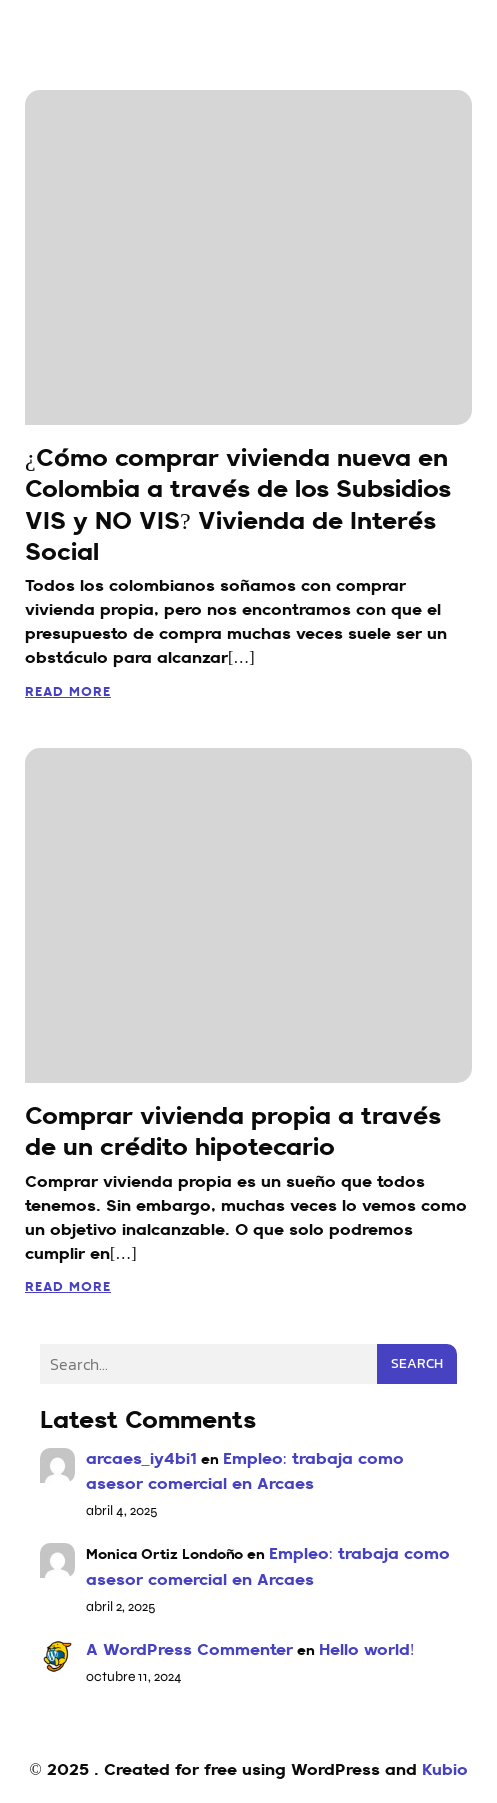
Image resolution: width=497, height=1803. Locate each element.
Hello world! (367, 1651)
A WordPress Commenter (189, 1651)
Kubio (445, 1771)
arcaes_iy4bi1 (141, 1460)
